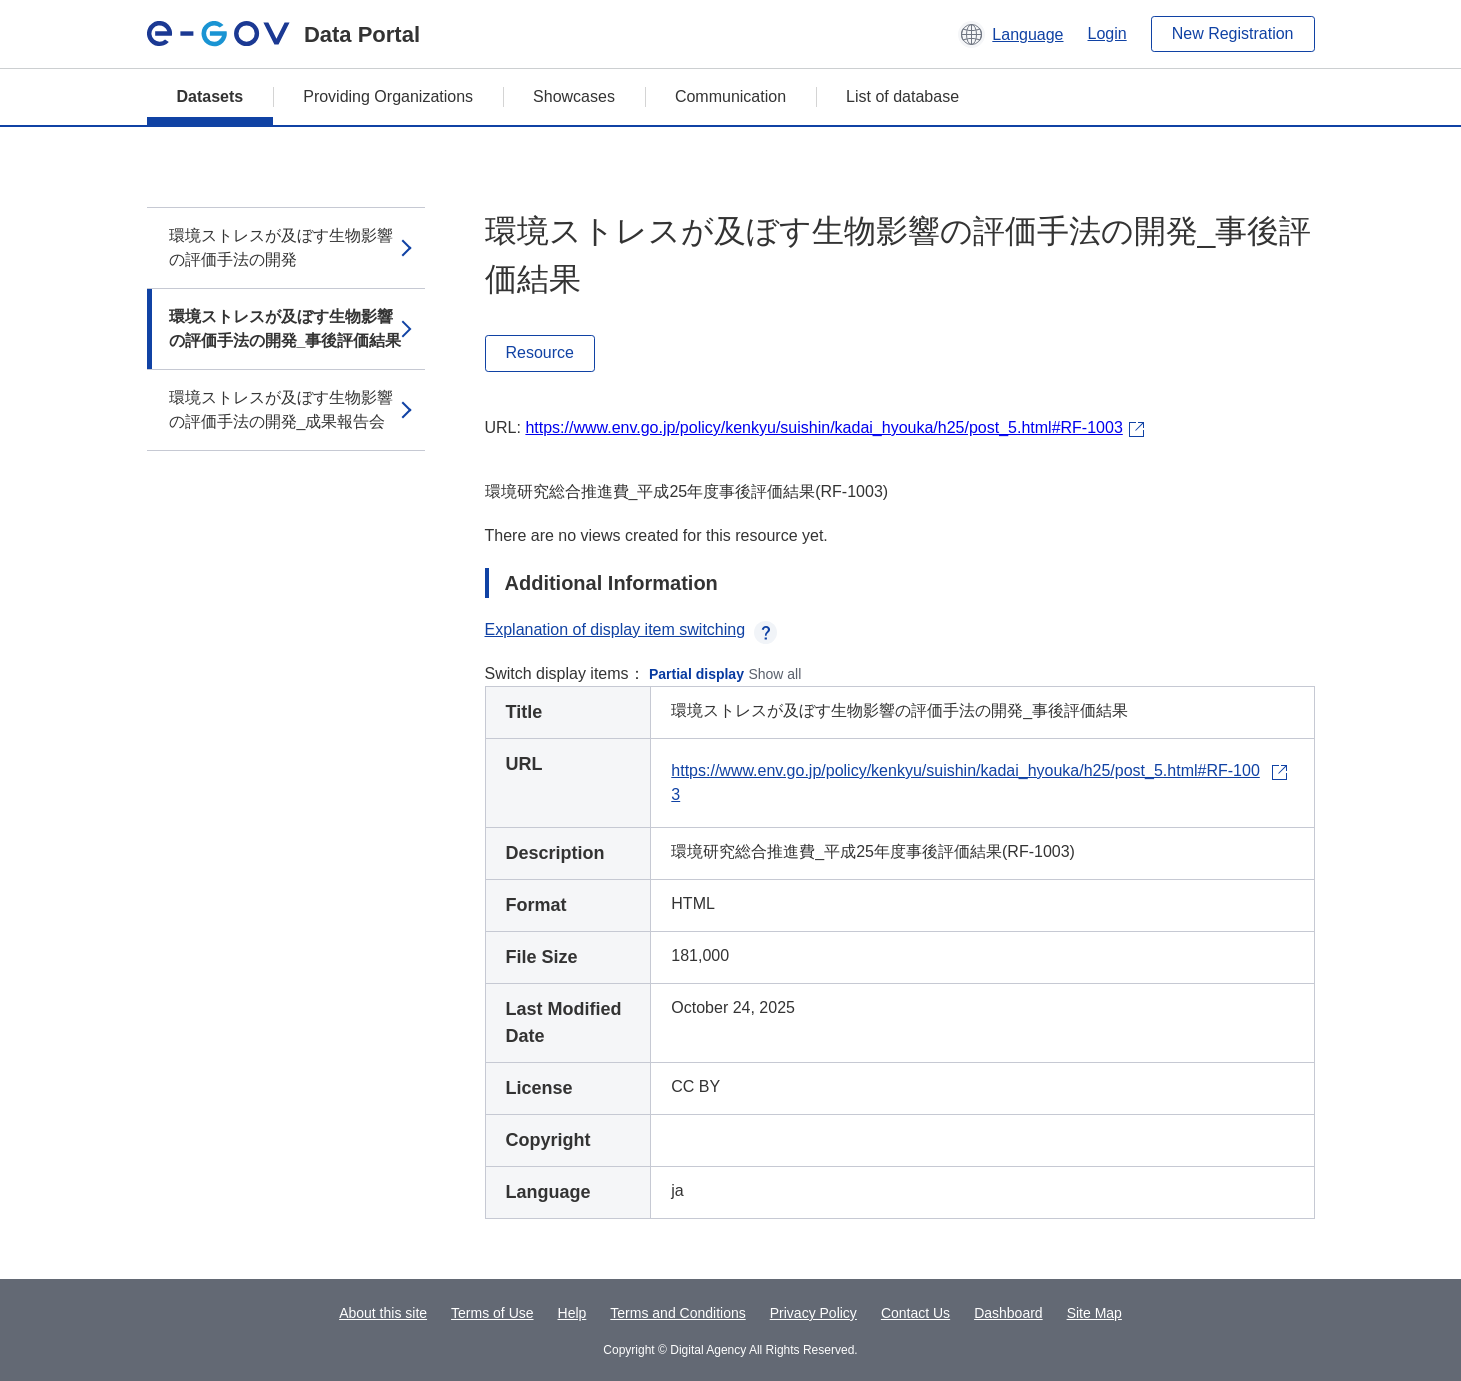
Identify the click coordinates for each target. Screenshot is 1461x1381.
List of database (902, 96)
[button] (1010, 34)
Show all (774, 674)
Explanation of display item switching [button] (631, 629)
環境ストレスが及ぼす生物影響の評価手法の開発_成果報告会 (281, 409)
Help (572, 1313)
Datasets (210, 96)
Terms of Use (492, 1313)
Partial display (696, 674)
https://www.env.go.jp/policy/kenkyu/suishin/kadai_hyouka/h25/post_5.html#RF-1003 (823, 427)
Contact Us (915, 1313)
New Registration (1233, 33)
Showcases (574, 96)
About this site (383, 1313)
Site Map (1094, 1313)
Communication (730, 96)
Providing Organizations (388, 96)
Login (1107, 33)
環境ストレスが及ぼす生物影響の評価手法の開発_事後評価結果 (285, 328)
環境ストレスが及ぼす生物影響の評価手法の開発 (281, 247)
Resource (540, 352)
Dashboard (1008, 1313)
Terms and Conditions (677, 1313)
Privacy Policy (813, 1313)
